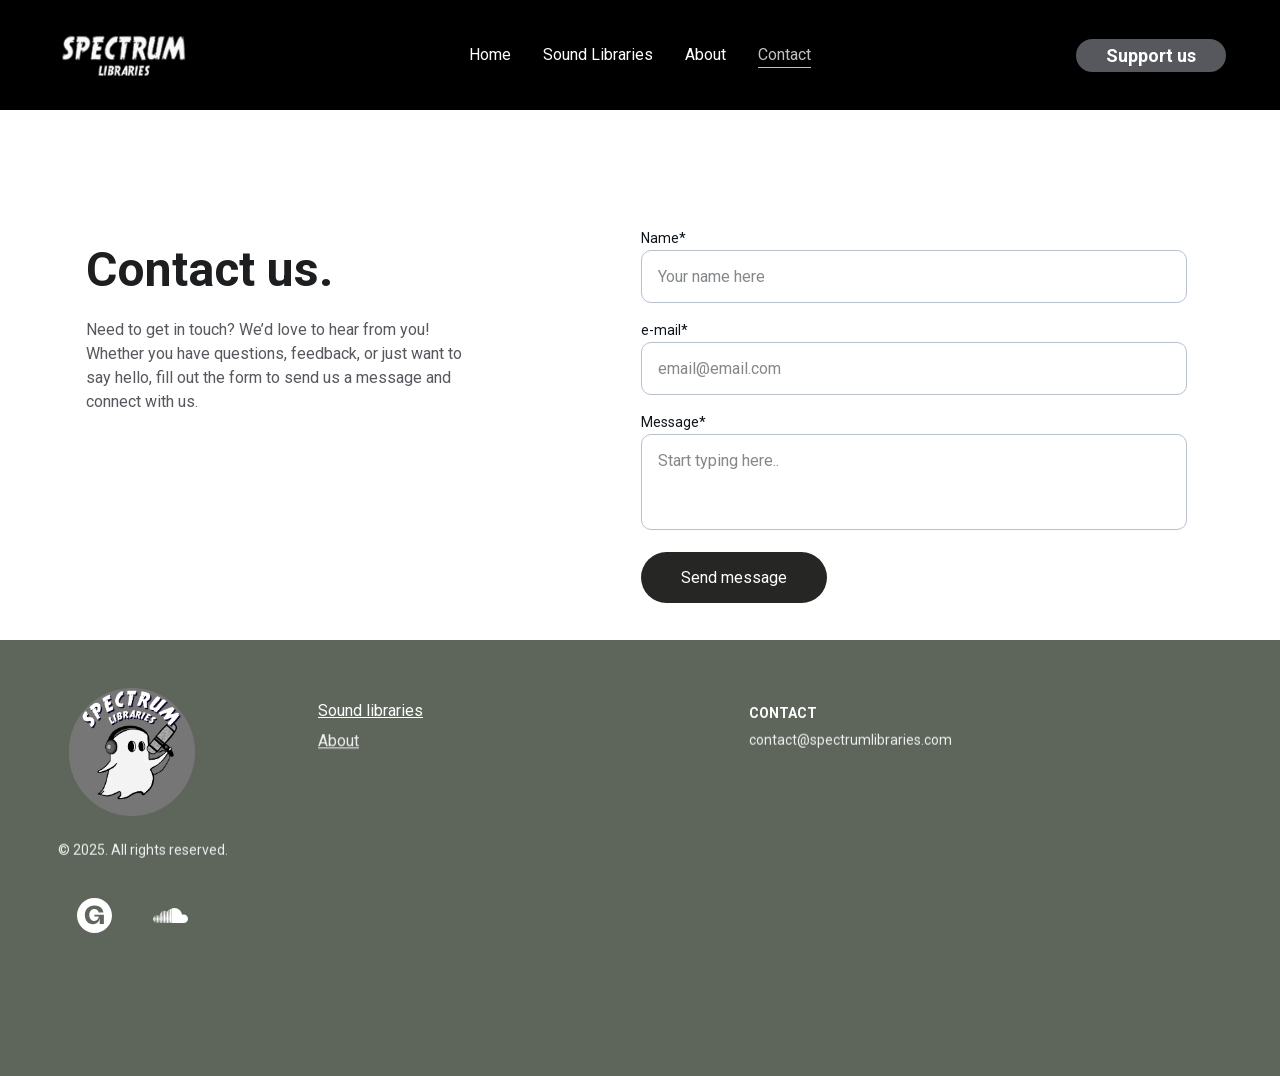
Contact (784, 54)
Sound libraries (370, 710)
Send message (734, 577)
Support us (1151, 55)
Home (490, 54)
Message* (673, 422)
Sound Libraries (598, 54)
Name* (663, 238)
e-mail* (664, 330)
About (705, 54)
